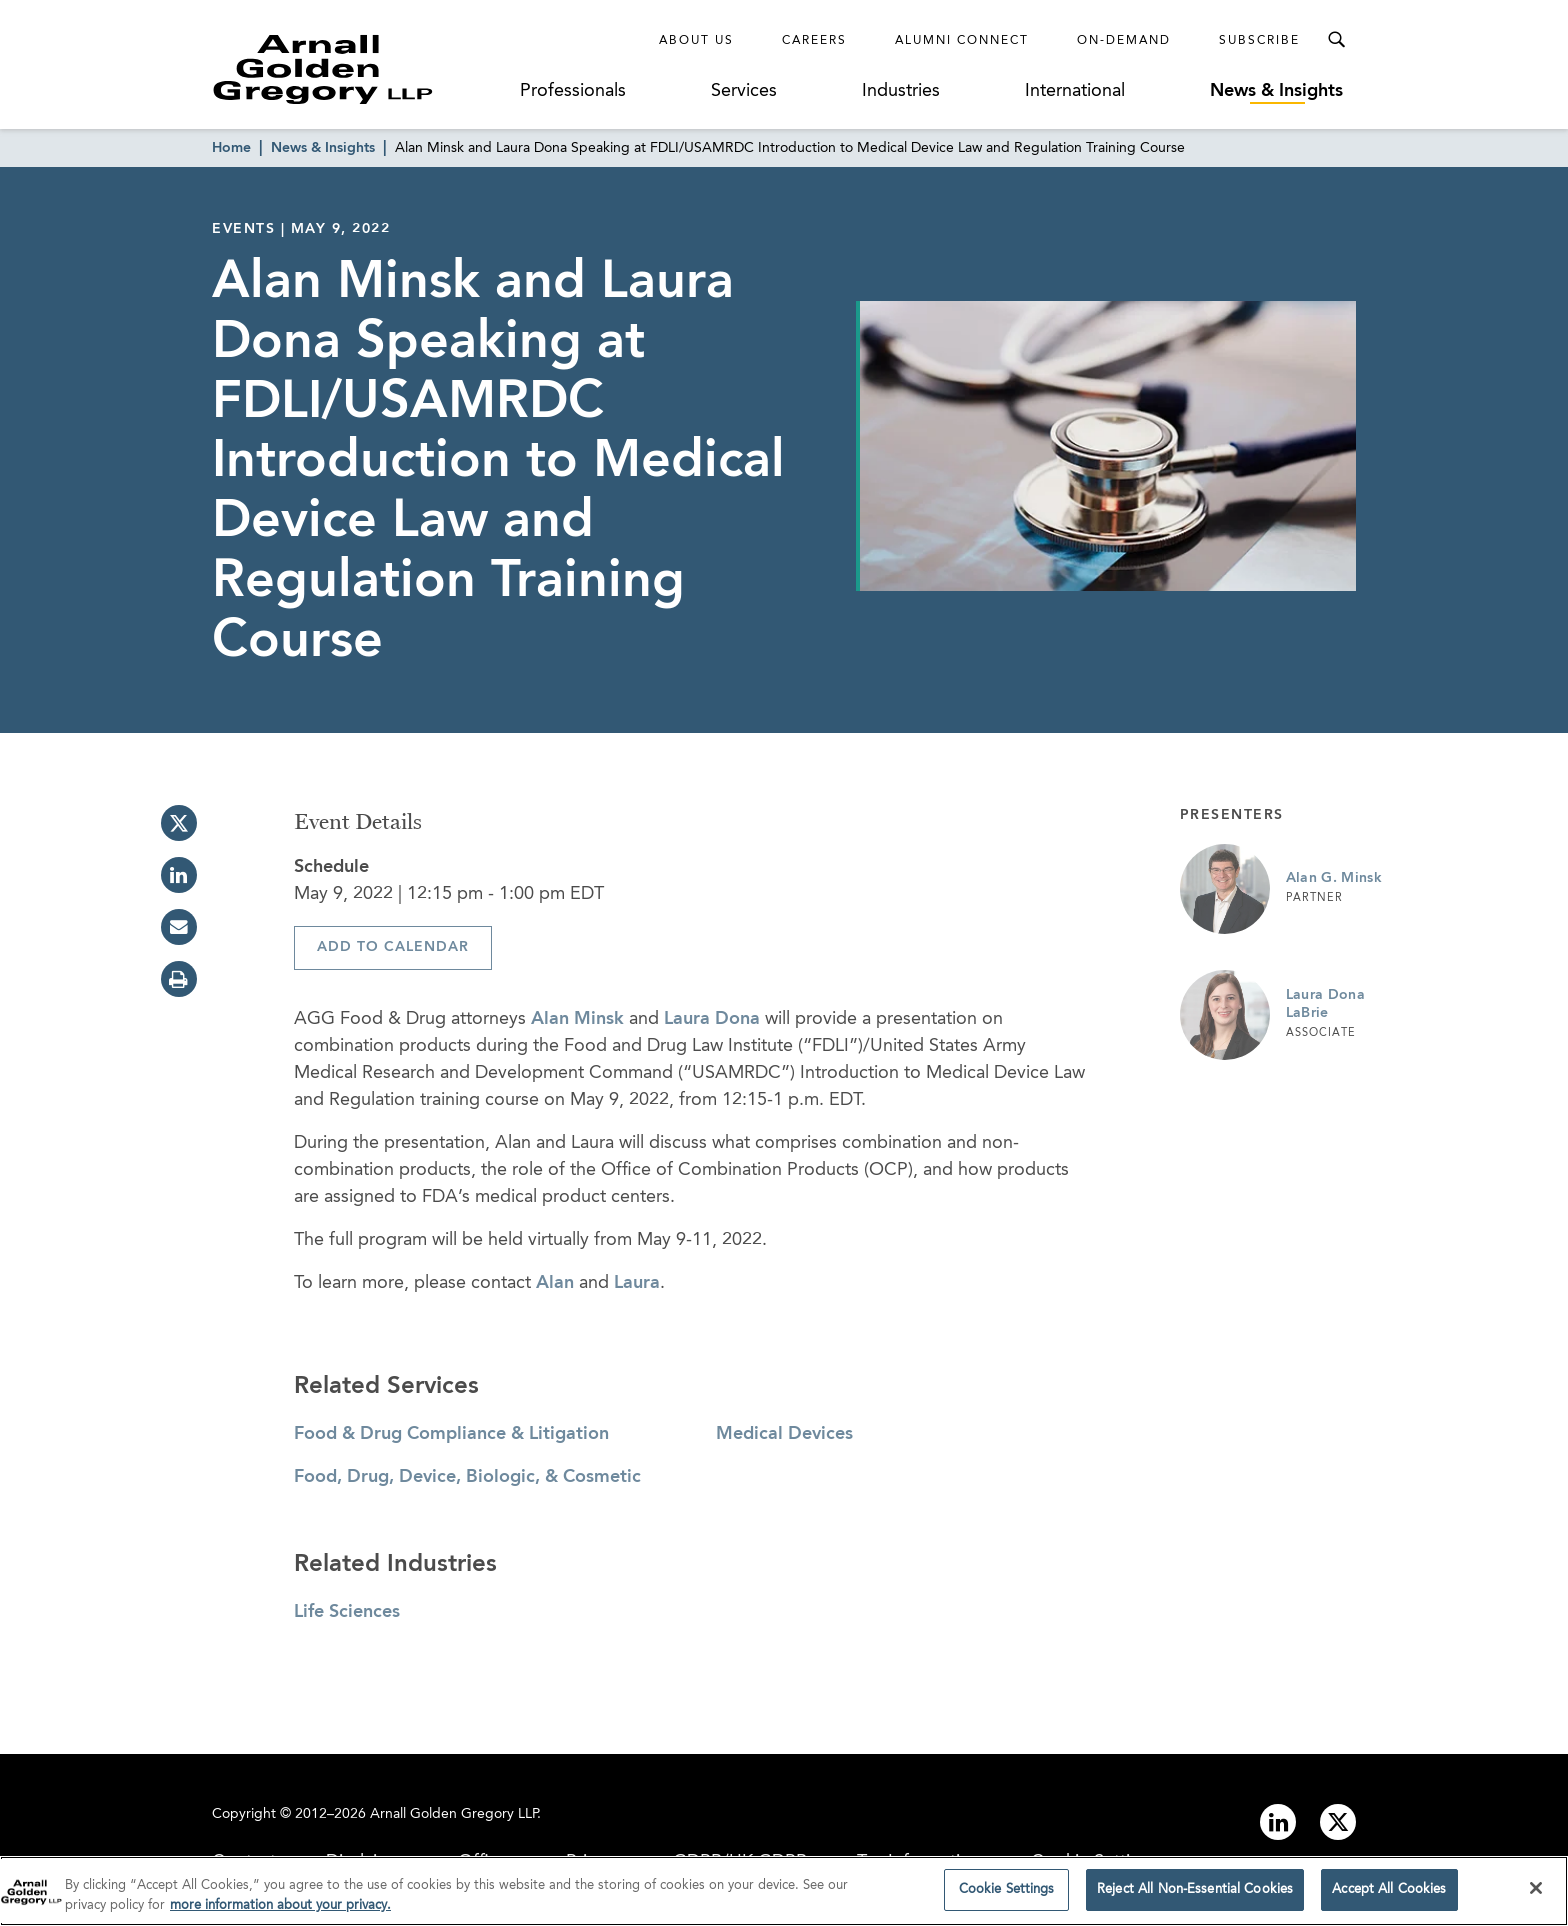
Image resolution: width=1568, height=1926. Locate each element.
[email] (179, 927)
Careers (814, 41)
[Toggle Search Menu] (1336, 40)
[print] (179, 979)
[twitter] (179, 823)
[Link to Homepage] (360, 69)
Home (231, 148)
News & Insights (1276, 91)
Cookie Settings (1007, 1896)
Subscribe (1259, 41)
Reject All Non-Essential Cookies (1195, 1896)
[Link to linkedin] (1278, 1822)
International (1075, 91)
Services (744, 91)
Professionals (573, 91)
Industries (901, 91)
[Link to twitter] (1338, 1822)
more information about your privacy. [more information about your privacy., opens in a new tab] (280, 1911)
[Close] (1536, 1895)
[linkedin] (179, 875)
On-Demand (1124, 41)
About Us (696, 41)
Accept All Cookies (1389, 1896)
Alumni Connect (962, 41)
